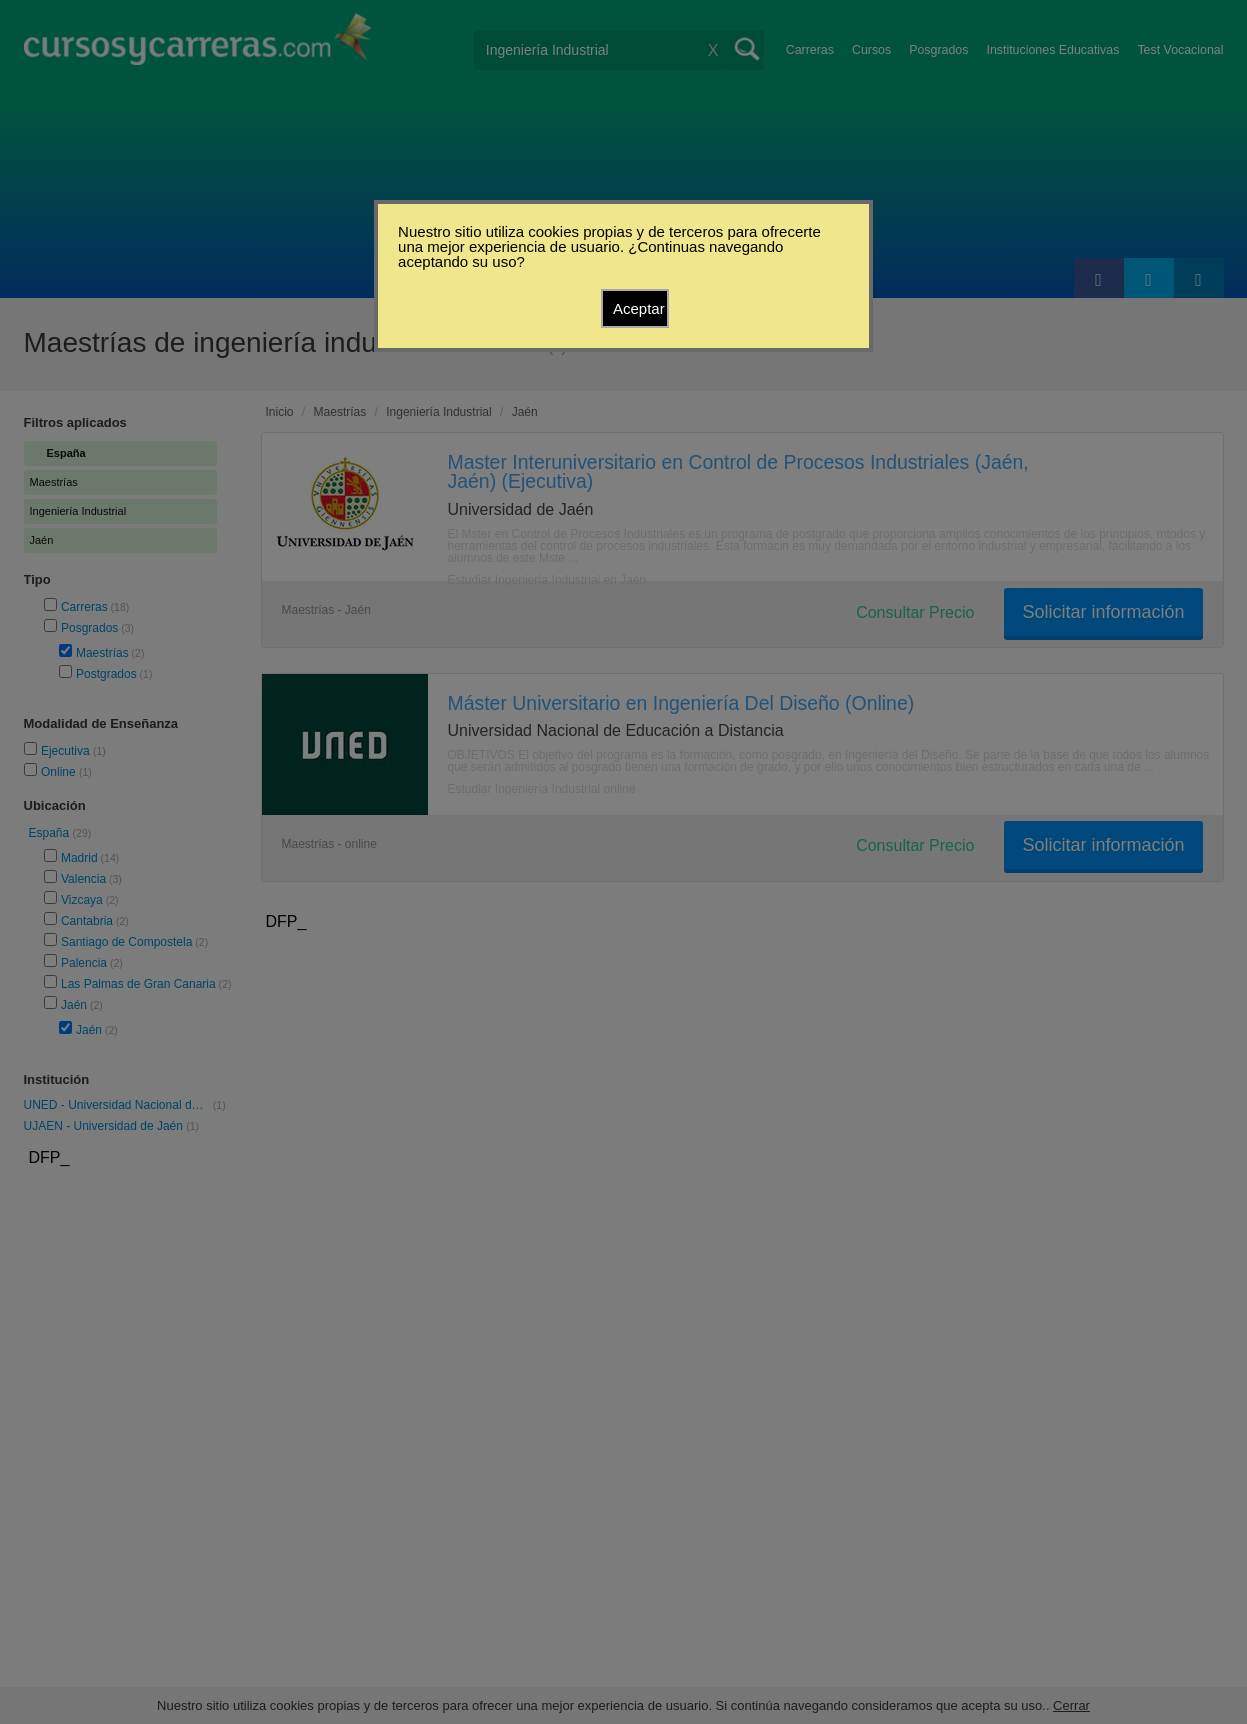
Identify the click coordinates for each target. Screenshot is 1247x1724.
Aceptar (639, 308)
